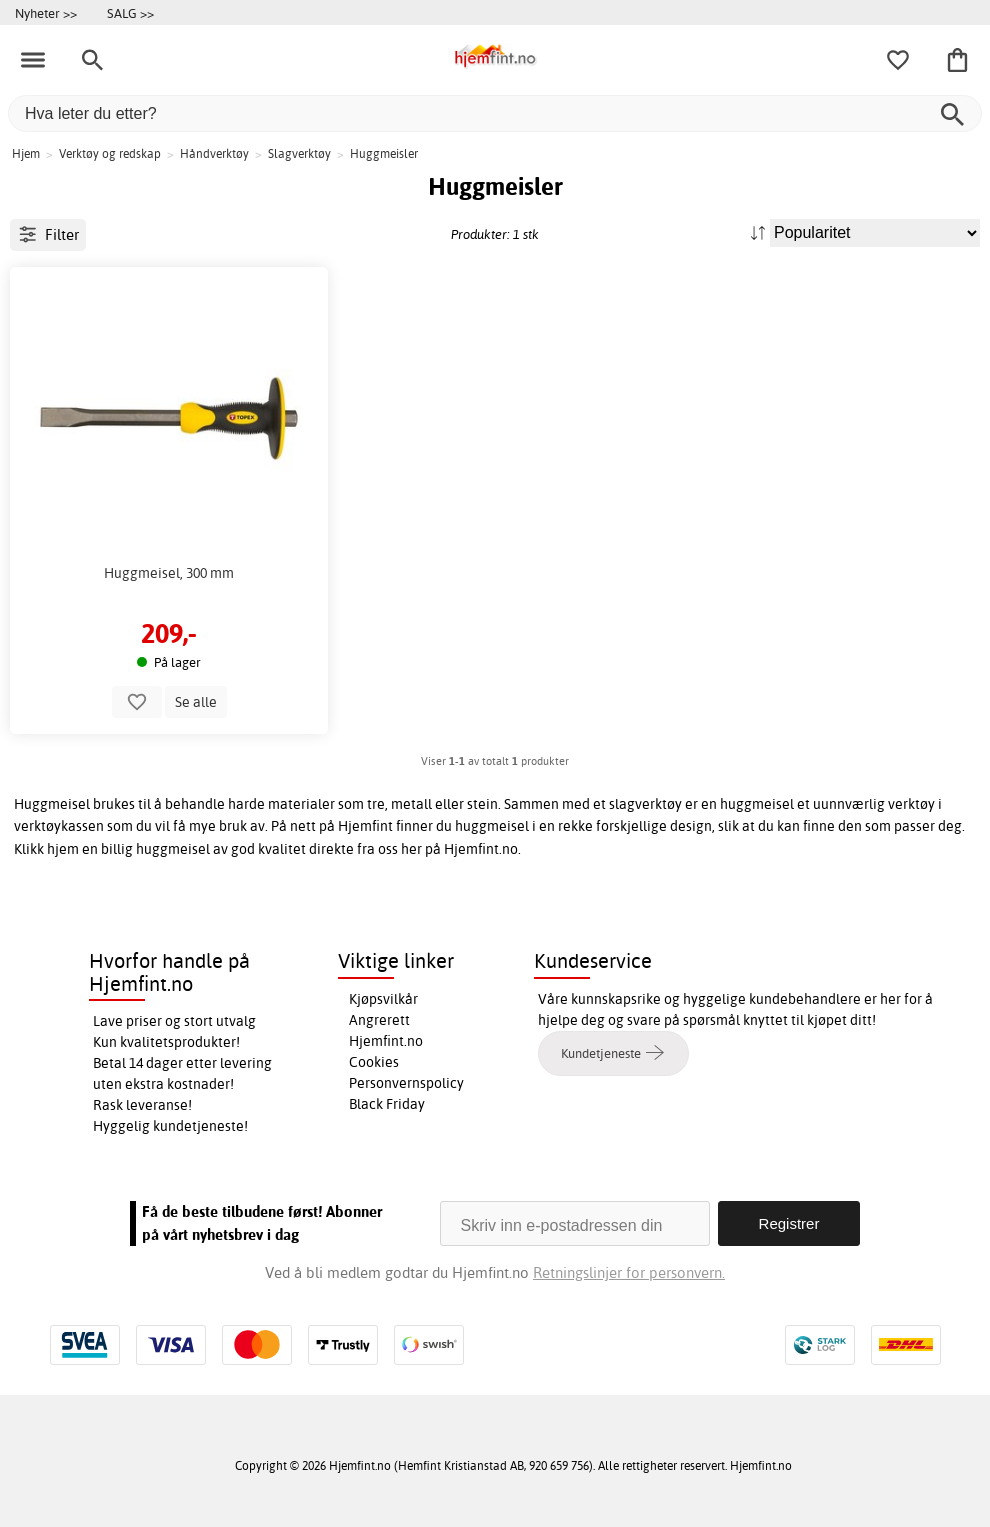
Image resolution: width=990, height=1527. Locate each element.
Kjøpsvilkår (383, 999)
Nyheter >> (46, 13)
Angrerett (379, 1020)
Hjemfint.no (386, 1041)
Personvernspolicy (406, 1083)
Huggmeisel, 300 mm (169, 573)
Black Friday (387, 1104)
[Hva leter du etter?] (495, 113)
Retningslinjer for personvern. (629, 1272)
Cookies (374, 1062)
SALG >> (130, 13)
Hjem (26, 153)
